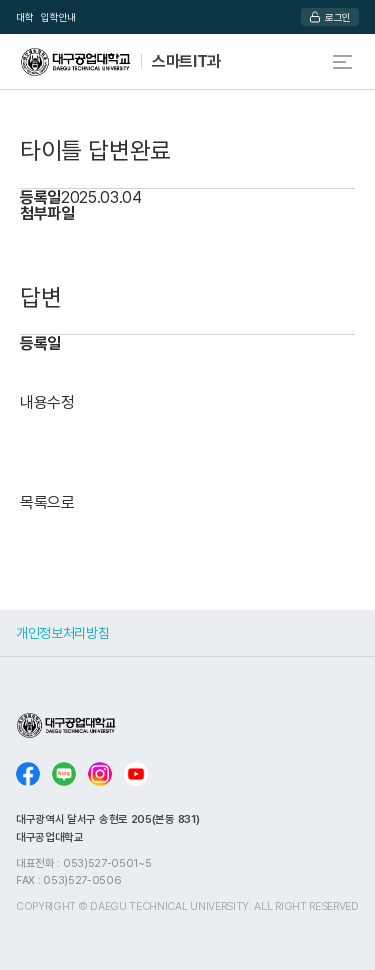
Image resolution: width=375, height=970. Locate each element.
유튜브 (136, 774)
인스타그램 (100, 774)
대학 (24, 17)
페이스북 (28, 774)
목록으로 (47, 502)
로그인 (338, 17)
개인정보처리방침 (62, 632)
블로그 (64, 774)
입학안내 (58, 17)
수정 (61, 402)
